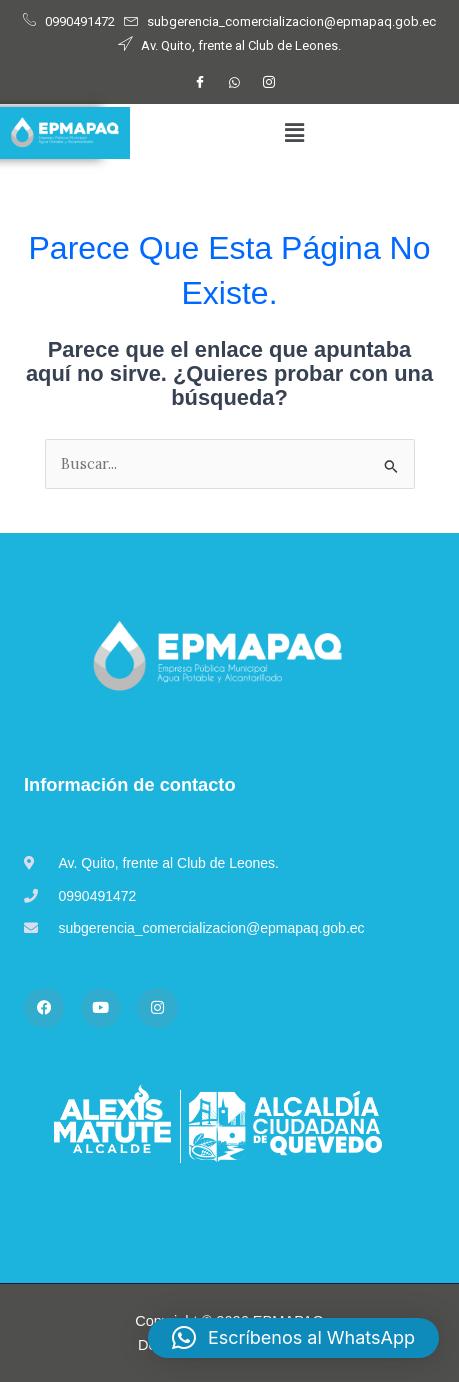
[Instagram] (269, 83)
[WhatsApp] (235, 83)
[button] (294, 133)
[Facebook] (200, 83)
